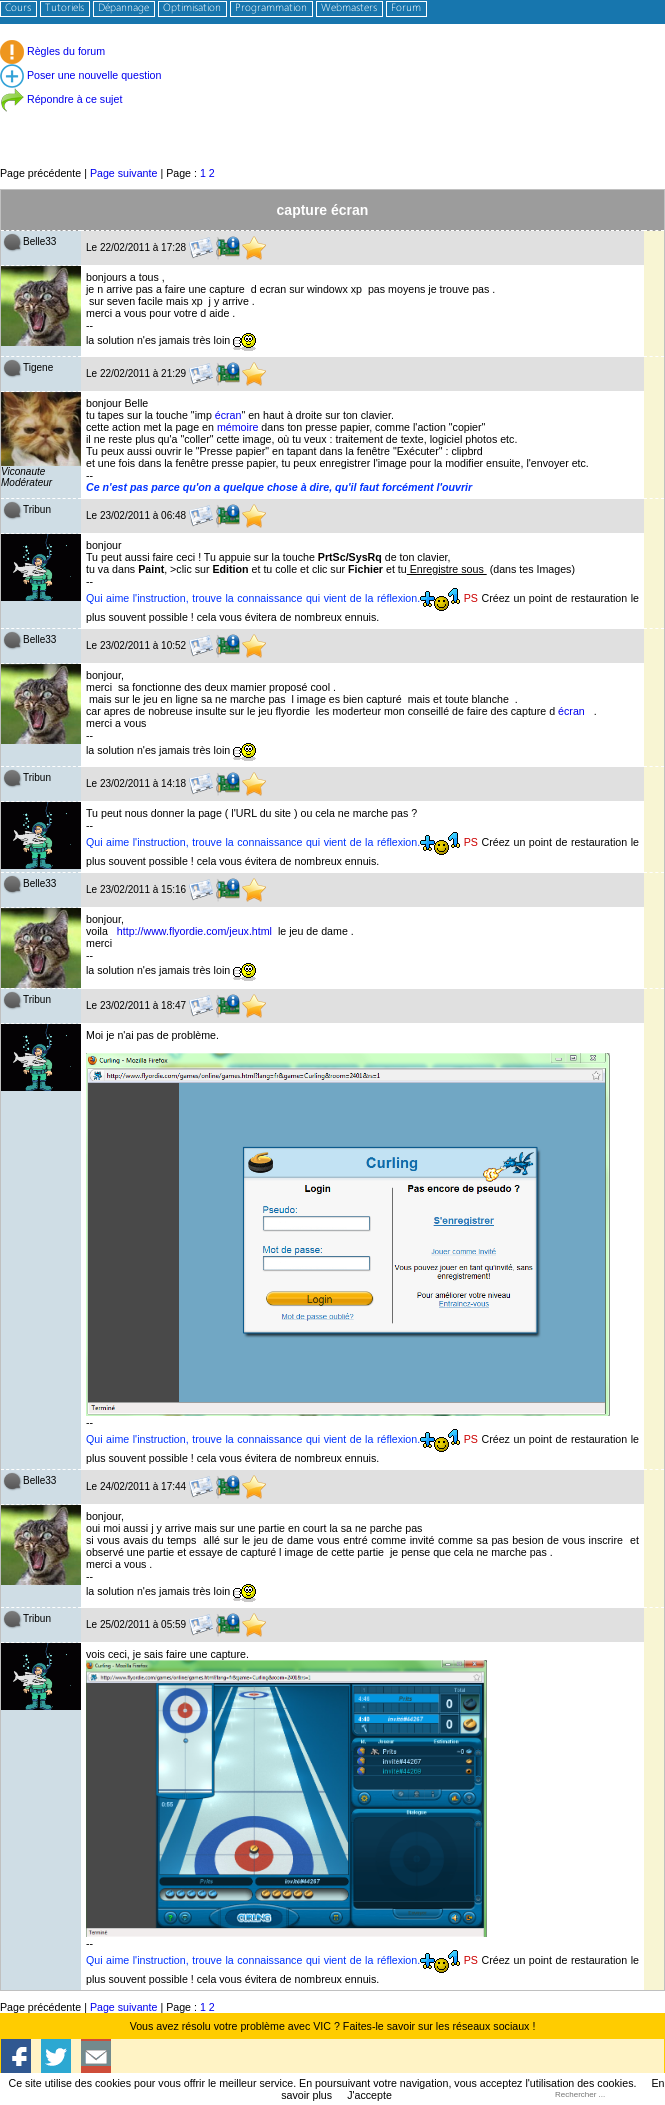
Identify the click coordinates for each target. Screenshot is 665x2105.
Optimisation (192, 8)
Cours (18, 8)
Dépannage (123, 8)
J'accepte (369, 2095)
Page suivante (124, 173)
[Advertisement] (332, 119)
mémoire (237, 427)
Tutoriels (64, 8)
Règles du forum (52, 51)
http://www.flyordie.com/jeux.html (194, 931)
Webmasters (349, 8)
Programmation (271, 8)
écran (228, 415)
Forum (406, 8)
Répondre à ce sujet (61, 99)
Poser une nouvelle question (80, 75)
